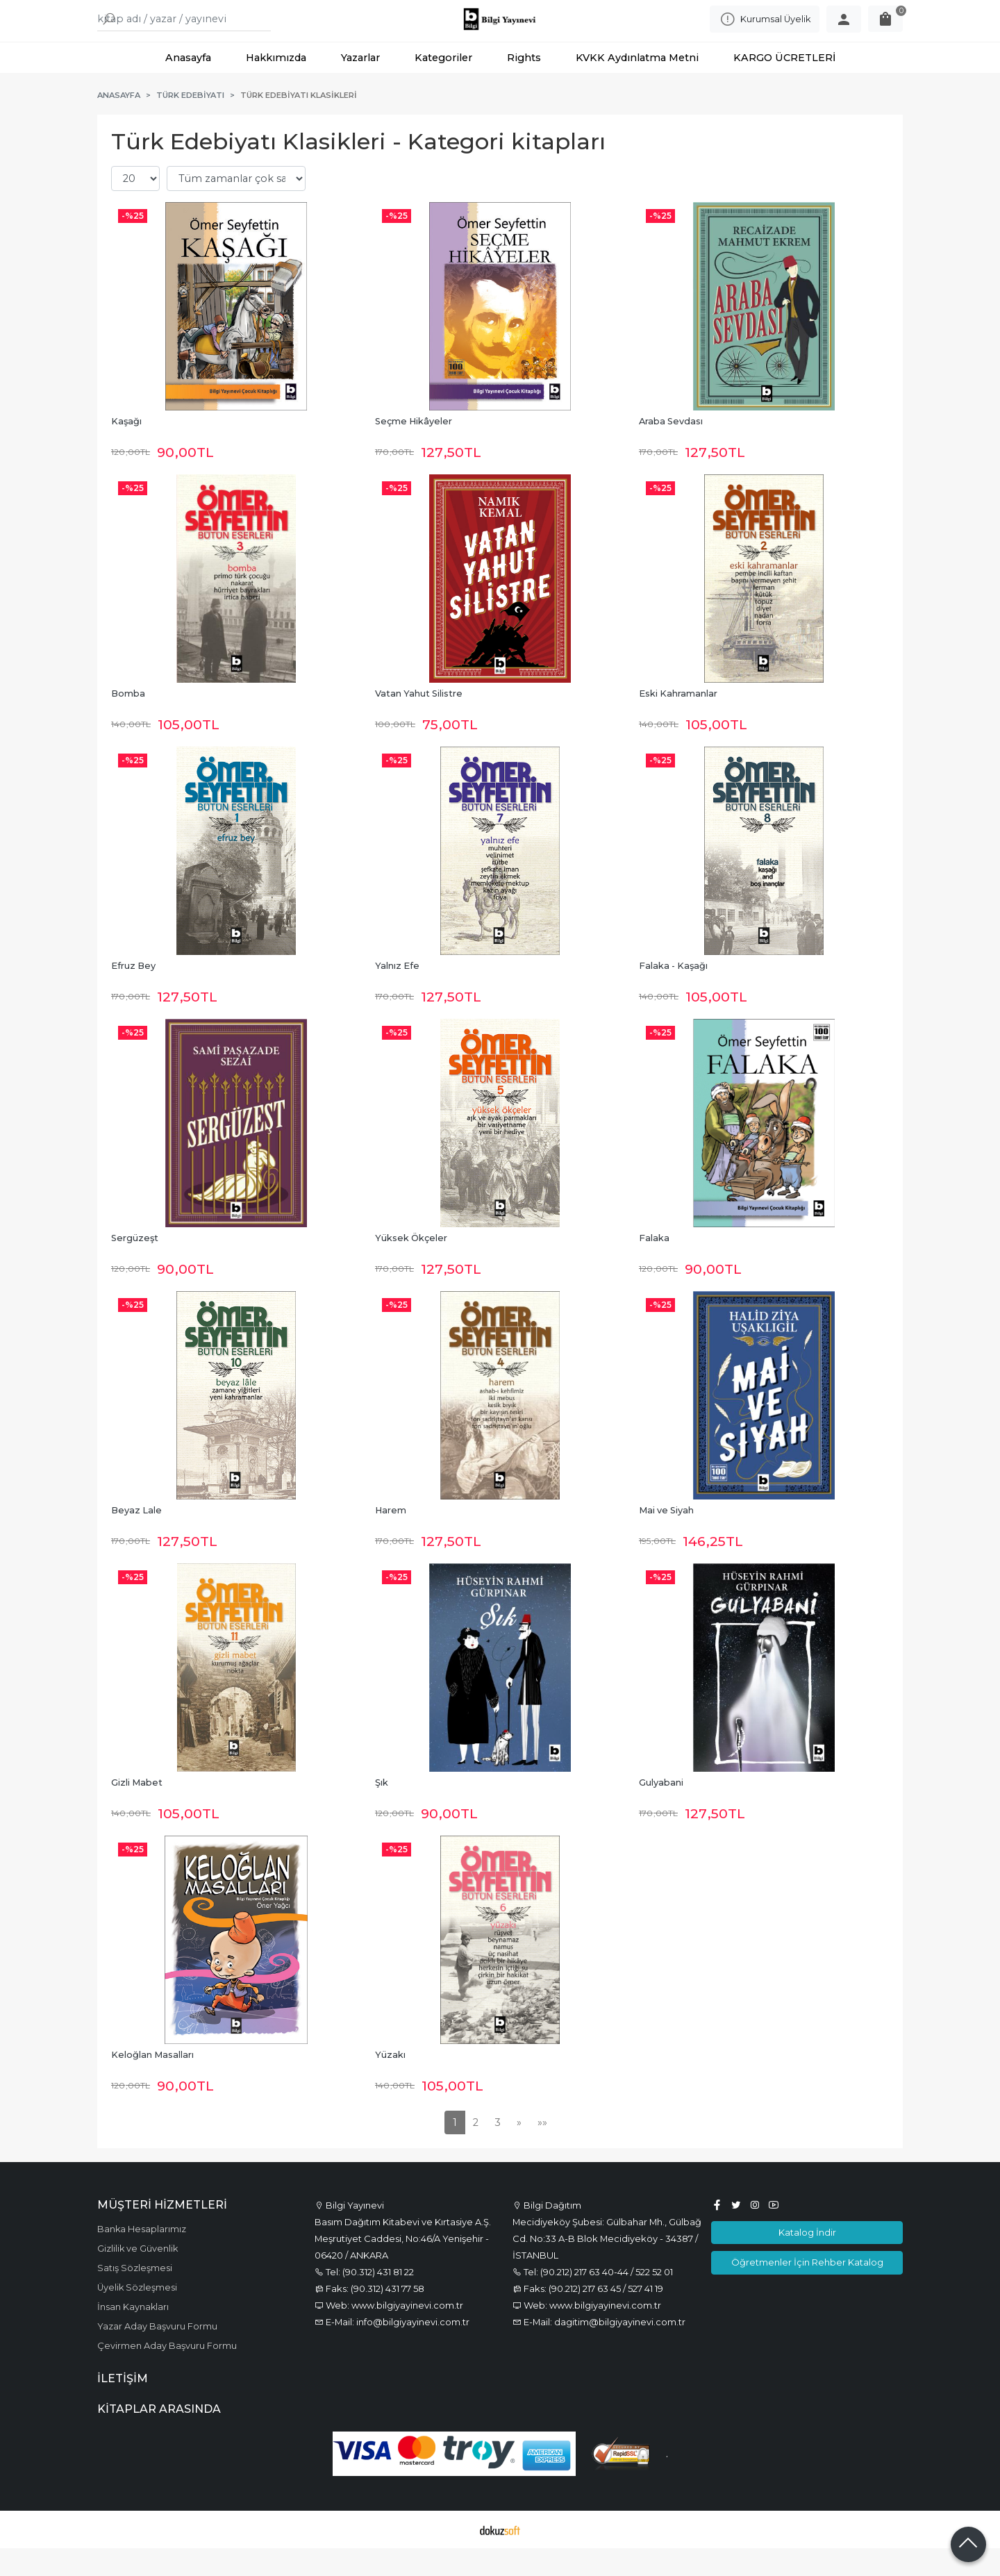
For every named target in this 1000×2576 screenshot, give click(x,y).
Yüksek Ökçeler (411, 1266)
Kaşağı (126, 449)
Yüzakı (390, 2082)
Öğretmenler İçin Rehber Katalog (807, 2289)
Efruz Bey (133, 993)
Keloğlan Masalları (152, 2082)
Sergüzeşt (134, 1266)
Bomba (128, 721)
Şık (381, 1810)
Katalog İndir (807, 2260)
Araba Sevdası (671, 449)
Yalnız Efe (397, 993)
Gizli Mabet (136, 1810)
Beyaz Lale (136, 1538)
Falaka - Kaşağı (673, 993)
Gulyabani (661, 1810)
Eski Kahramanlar (678, 721)
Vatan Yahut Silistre (418, 721)
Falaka (654, 1266)
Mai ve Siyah (666, 1538)
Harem (390, 1538)
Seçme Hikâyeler (413, 449)
